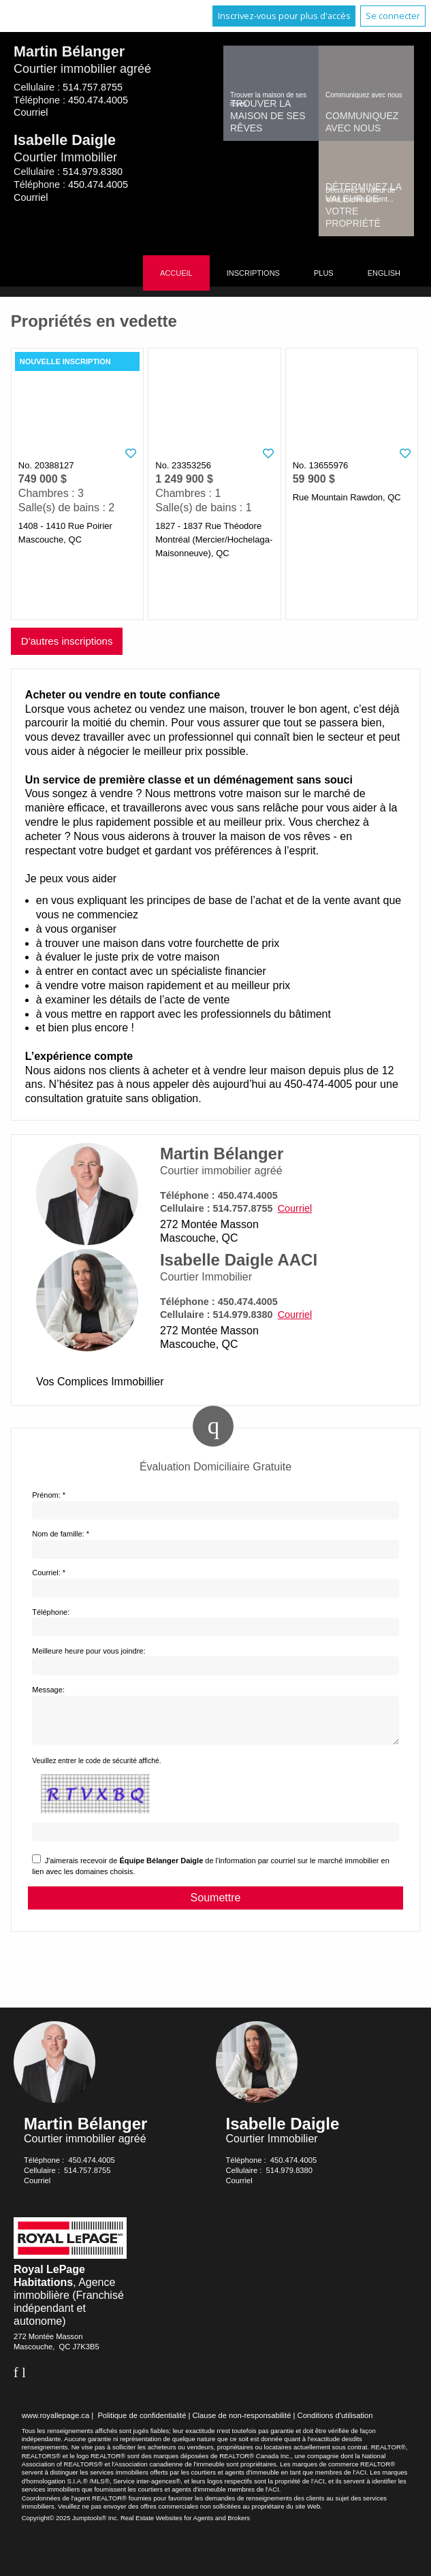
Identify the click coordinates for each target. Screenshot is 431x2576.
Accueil (176, 273)
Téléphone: (50, 1612)
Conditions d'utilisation (335, 2423)
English (384, 273)
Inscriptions (253, 273)
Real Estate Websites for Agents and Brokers (185, 2526)
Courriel (31, 112)
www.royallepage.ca (56, 2423)
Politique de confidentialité (141, 2423)
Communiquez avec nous (361, 121)
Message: (48, 1690)
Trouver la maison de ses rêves (267, 115)
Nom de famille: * (60, 1534)
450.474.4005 (98, 100)
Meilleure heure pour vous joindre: (88, 1651)
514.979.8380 (93, 171)
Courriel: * (48, 1572)
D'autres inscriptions (67, 641)
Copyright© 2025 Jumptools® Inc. (70, 2526)
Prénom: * (48, 1495)
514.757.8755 (93, 87)
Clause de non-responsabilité (242, 2423)
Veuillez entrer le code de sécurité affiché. (96, 1769)
